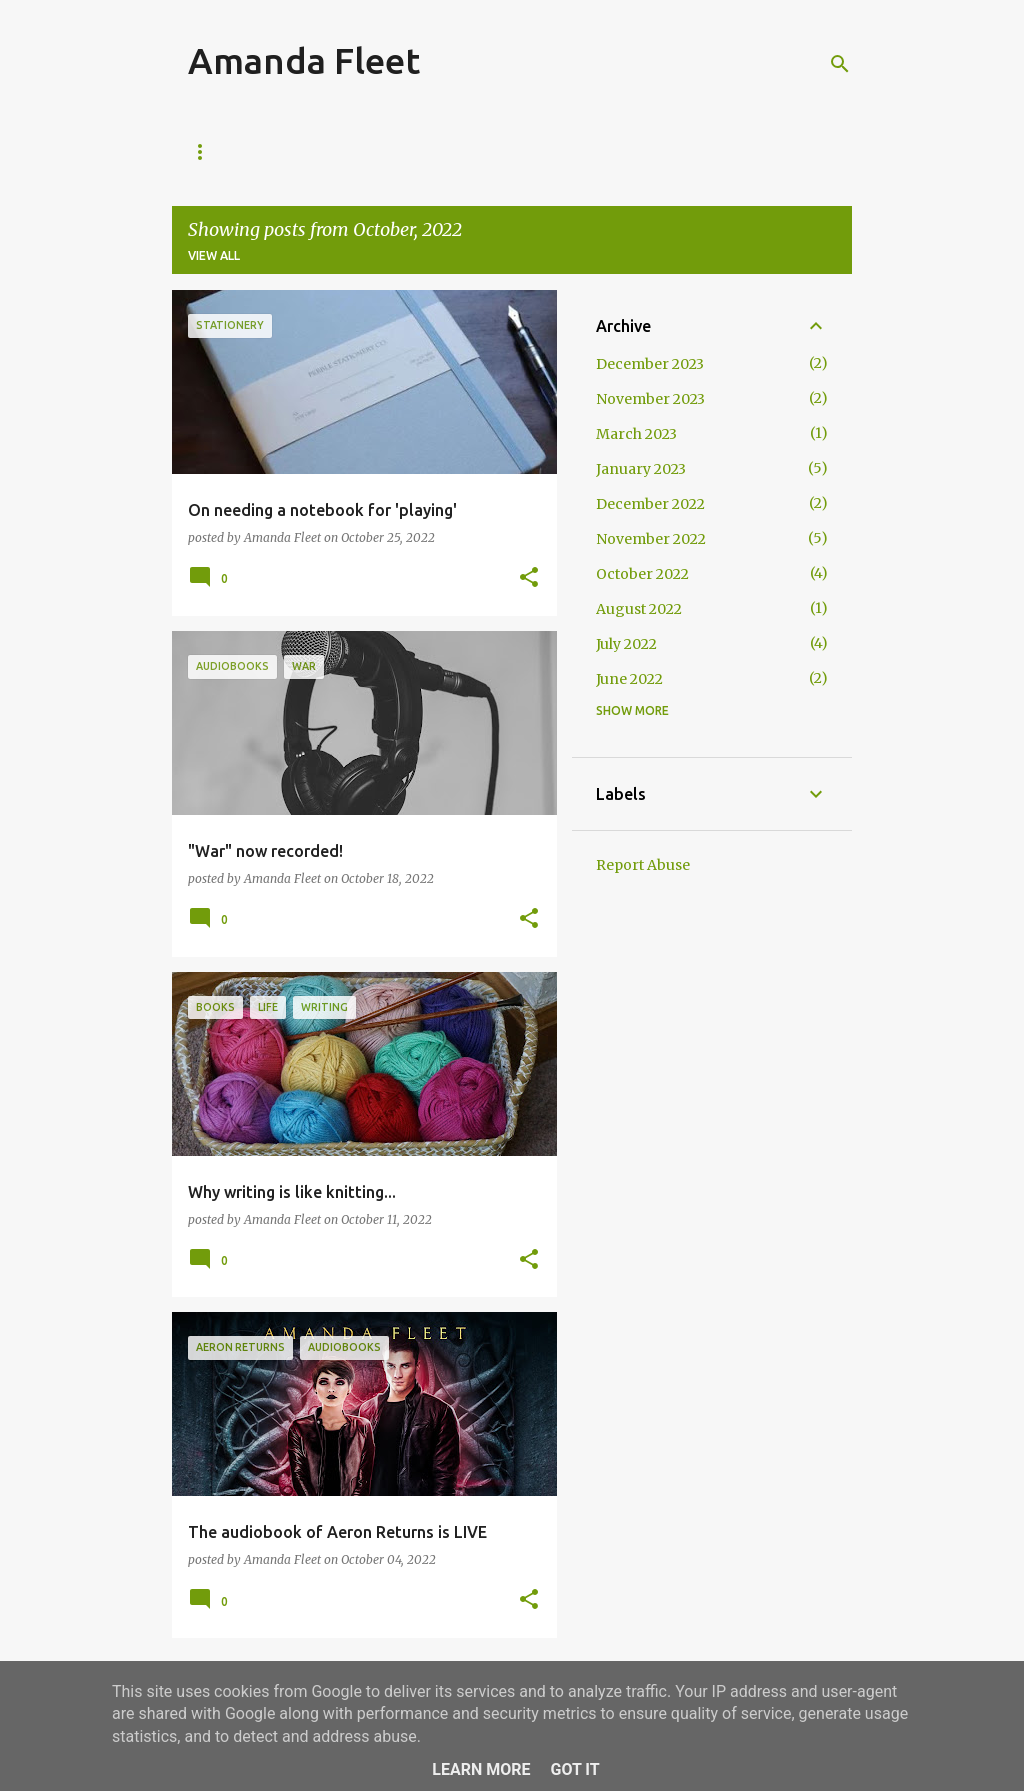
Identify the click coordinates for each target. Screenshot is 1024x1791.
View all (214, 255)
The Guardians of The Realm (453, 151)
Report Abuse (643, 865)
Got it (574, 1769)
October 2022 (642, 574)
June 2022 (629, 679)
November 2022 (651, 539)
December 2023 (650, 364)
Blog (205, 151)
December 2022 (650, 504)
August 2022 (639, 609)
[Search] (840, 64)
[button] (529, 578)
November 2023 (650, 399)
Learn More (481, 1769)
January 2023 (641, 469)
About (288, 151)
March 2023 (636, 434)
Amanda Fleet (304, 60)
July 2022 (626, 644)
